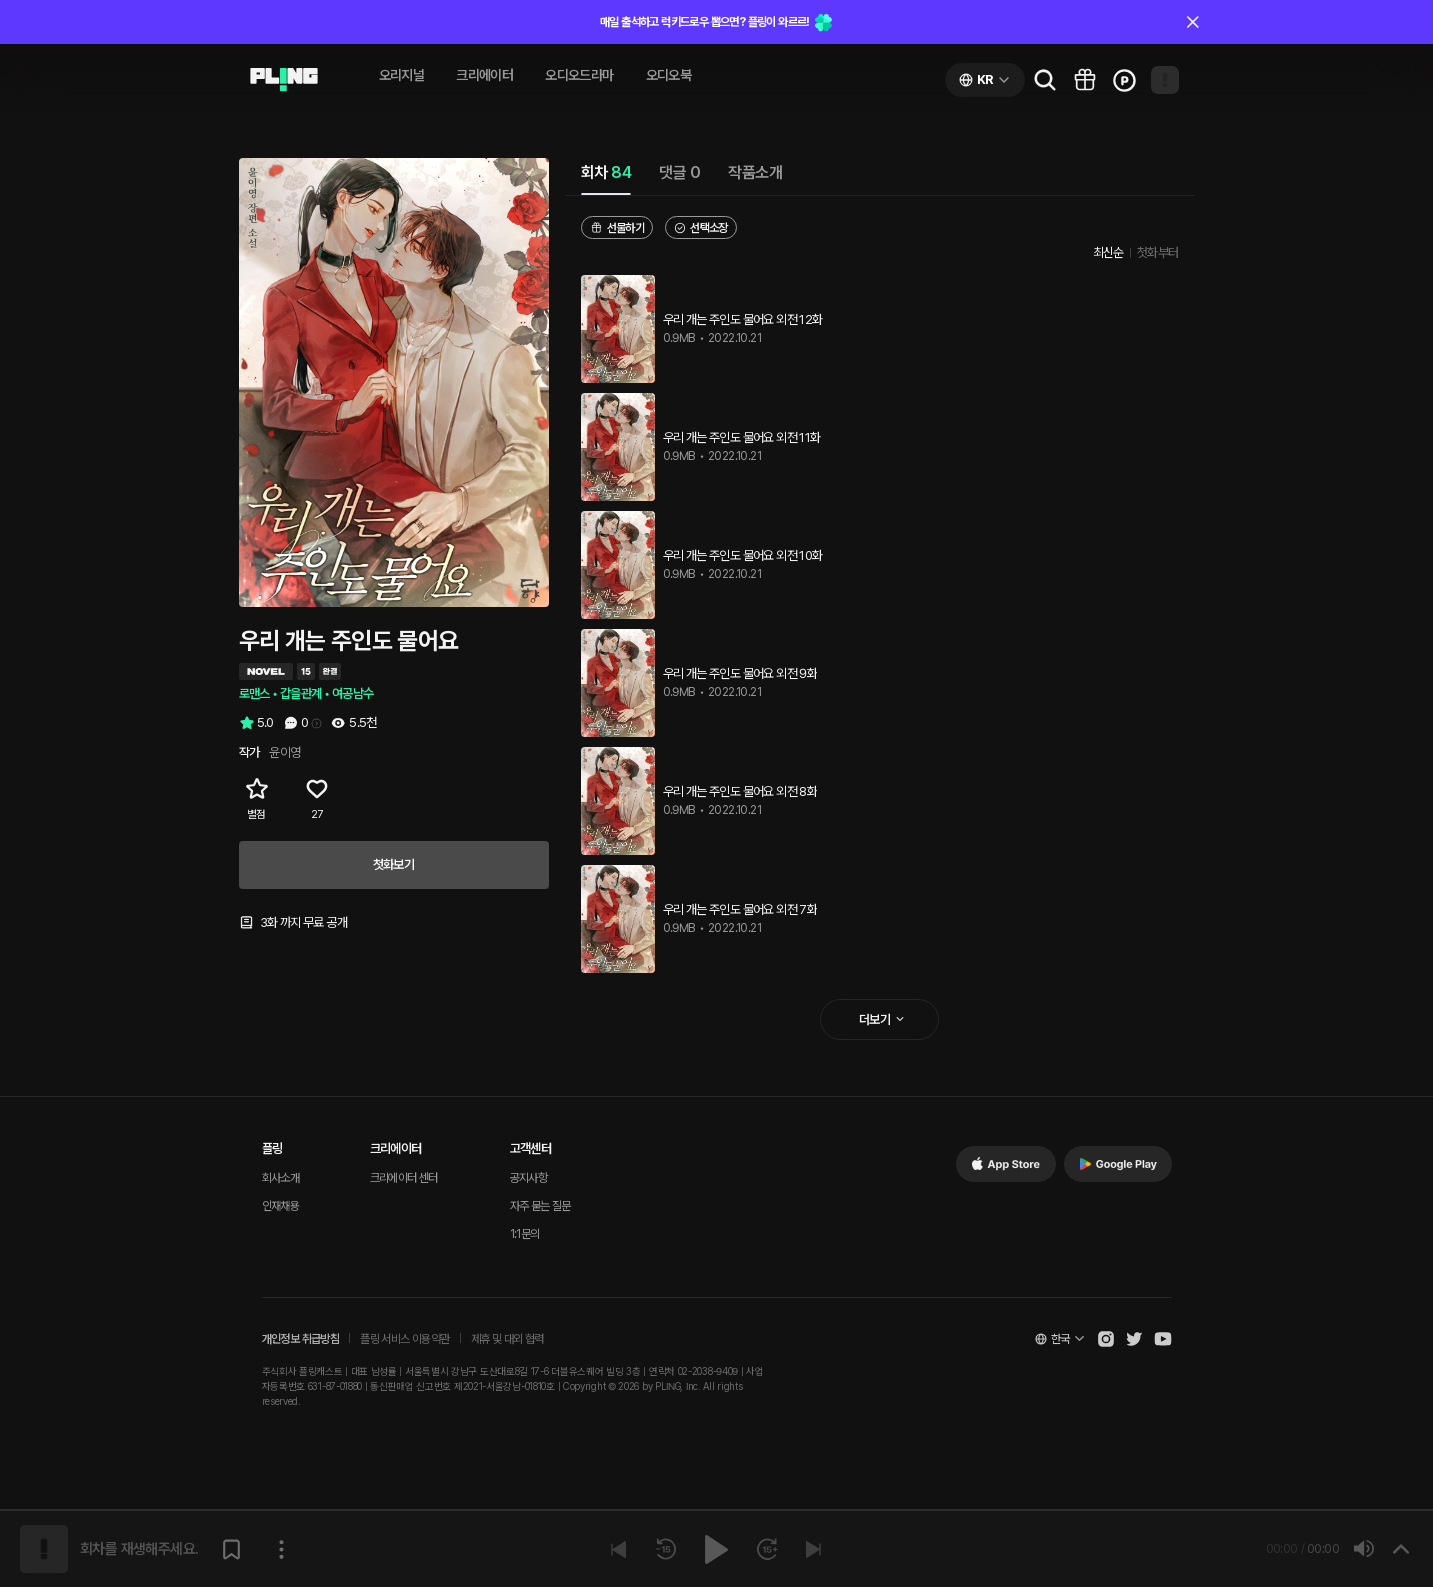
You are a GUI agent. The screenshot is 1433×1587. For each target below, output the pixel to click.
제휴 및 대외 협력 (507, 1339)
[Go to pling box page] (1085, 80)
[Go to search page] (1045, 80)
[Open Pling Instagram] (1106, 1339)
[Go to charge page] (1125, 80)
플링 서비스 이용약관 (404, 1339)
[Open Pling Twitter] (1134, 1339)
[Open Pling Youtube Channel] (1163, 1339)
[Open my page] (1165, 80)
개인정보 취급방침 (301, 1339)
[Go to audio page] (284, 80)
